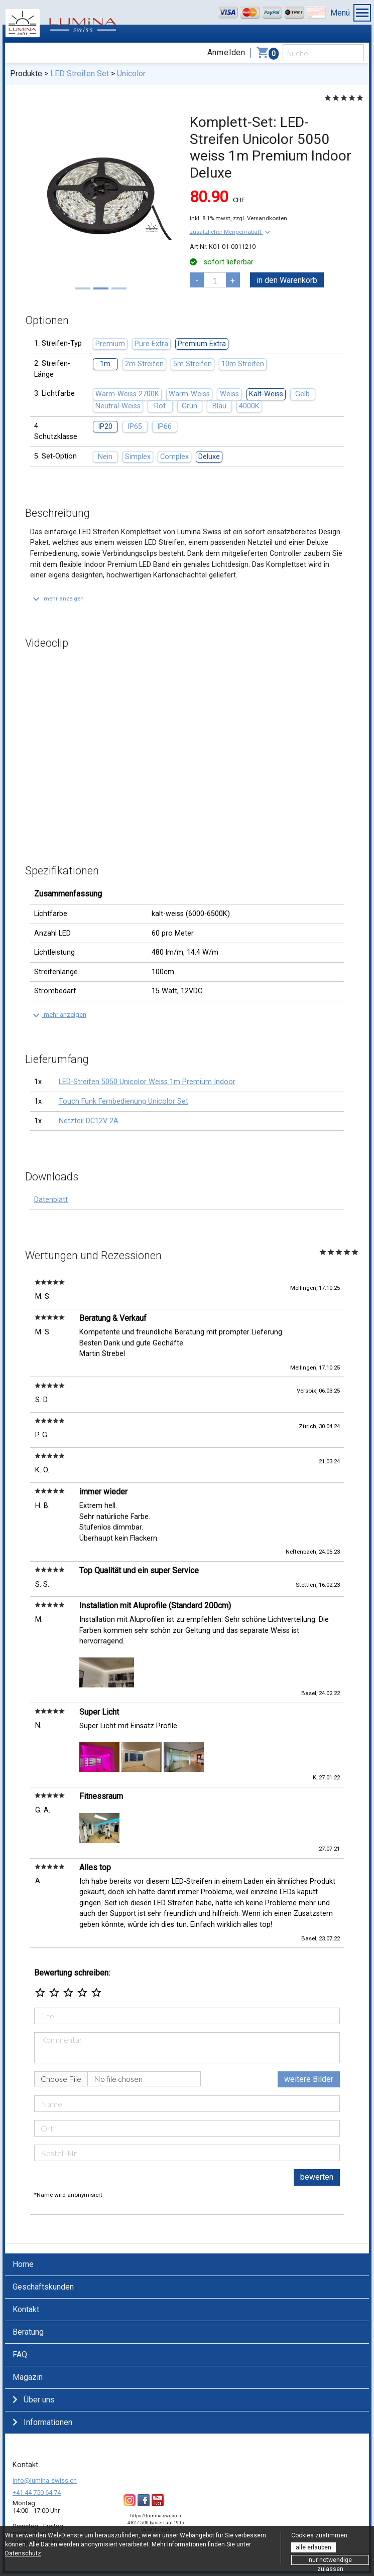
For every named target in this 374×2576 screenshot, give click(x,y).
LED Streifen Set (79, 73)
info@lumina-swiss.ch (45, 2480)
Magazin (28, 2377)
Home (23, 2264)
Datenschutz (23, 2553)
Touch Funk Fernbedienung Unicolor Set (123, 1101)
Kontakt (26, 2309)
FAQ (20, 2354)
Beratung (28, 2332)
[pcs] (214, 279)
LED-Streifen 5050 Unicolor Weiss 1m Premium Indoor (147, 1082)
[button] (231, 231)
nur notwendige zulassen (330, 2560)
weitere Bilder (308, 2079)
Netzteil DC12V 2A (88, 1121)
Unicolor (131, 73)
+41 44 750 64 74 (37, 2492)
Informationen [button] (42, 2422)
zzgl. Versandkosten (260, 218)
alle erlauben (313, 2547)
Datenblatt (51, 1199)
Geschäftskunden (43, 2287)
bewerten (316, 2177)
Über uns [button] (34, 2399)
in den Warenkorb (287, 280)
